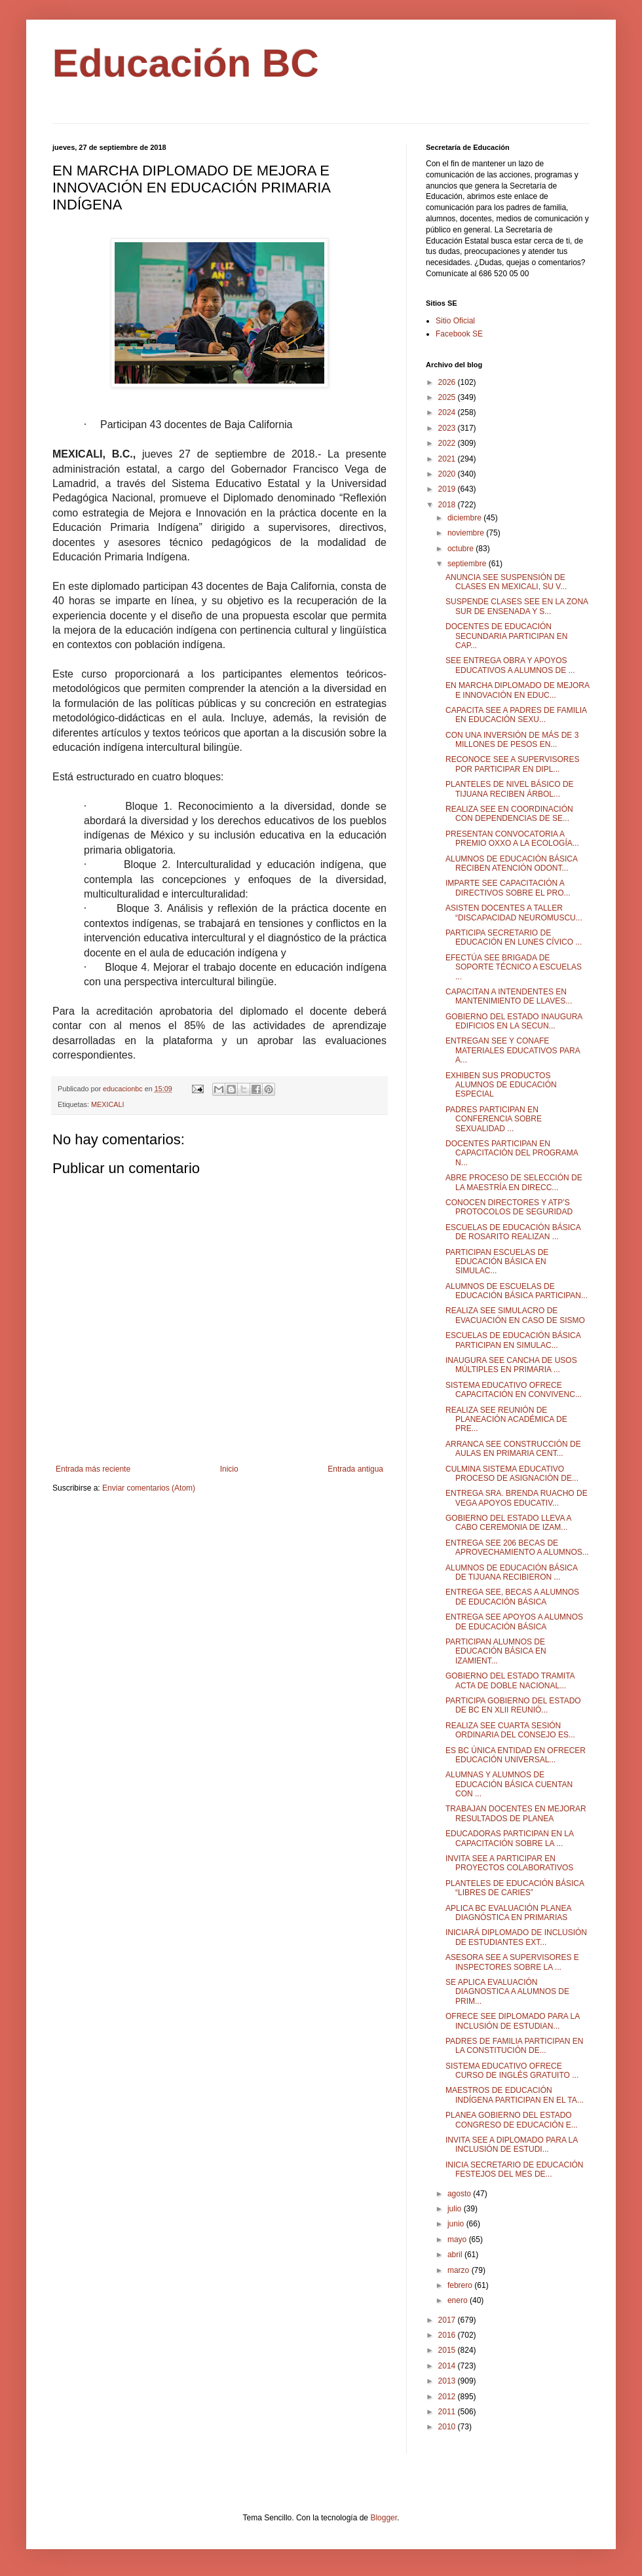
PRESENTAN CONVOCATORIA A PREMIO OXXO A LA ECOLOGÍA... (512, 838)
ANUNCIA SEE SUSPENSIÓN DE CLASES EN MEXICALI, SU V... (506, 582)
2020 (448, 474)
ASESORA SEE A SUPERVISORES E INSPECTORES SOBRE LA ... (512, 1962)
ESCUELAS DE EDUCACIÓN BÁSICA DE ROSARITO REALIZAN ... (512, 1232)
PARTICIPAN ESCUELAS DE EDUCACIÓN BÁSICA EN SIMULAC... (496, 1262)
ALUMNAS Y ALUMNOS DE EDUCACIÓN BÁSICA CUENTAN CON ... (509, 1784)
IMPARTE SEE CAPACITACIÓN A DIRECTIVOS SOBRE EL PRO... (508, 888)
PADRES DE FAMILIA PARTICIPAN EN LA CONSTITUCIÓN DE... (514, 2046)
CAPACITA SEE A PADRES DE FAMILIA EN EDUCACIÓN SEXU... (515, 715)
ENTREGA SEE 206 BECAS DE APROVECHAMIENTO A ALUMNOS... (517, 1547)
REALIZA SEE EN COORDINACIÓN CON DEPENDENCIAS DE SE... (509, 814)
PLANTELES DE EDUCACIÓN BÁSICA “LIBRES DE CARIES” (514, 1888)
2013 (448, 2381)
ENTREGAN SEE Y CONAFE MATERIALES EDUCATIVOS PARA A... (512, 1050)
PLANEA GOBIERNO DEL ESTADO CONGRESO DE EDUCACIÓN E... (511, 2120)
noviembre (466, 532)
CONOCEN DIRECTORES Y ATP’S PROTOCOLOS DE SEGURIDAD (509, 1207)
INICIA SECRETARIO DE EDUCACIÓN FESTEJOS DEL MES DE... (514, 2169)
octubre (461, 548)
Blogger (383, 2517)
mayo (458, 2239)
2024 (448, 412)
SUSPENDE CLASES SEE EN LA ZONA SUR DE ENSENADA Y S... (516, 606)
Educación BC (185, 63)
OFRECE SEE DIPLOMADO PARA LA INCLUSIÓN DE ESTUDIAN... (512, 2021)
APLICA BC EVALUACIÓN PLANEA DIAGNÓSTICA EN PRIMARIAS (508, 1913)
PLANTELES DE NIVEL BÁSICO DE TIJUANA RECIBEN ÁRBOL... (509, 789)
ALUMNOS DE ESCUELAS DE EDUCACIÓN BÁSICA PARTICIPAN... (516, 1291)
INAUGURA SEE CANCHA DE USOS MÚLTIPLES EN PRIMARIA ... (511, 1365)
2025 (448, 397)
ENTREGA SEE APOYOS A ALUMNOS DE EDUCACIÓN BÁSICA (514, 1621)
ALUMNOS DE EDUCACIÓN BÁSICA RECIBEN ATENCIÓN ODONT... (511, 863)
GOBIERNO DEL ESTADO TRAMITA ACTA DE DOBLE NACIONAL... (510, 1680)
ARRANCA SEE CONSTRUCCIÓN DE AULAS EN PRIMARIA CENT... (513, 1449)
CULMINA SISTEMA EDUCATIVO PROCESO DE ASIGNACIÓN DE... (511, 1473)
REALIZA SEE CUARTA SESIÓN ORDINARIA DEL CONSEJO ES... (510, 1730)
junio (456, 2223)
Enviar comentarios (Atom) (148, 1488)
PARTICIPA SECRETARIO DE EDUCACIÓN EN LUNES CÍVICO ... (513, 937)
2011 (448, 2411)
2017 (448, 2320)
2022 (448, 443)
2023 (448, 428)
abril (455, 2254)
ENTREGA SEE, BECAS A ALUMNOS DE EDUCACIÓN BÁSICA (512, 1596)
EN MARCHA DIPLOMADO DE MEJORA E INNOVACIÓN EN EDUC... (517, 690)
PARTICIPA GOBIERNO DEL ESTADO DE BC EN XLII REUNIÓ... (513, 1705)
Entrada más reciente (93, 1469)
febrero (460, 2285)
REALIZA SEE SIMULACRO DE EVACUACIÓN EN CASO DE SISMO (515, 1315)
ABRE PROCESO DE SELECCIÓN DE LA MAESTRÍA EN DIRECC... (513, 1182)
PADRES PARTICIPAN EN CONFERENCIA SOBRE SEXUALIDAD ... (493, 1119)
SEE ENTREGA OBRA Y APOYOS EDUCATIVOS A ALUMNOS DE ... (510, 665)
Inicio (229, 1469)
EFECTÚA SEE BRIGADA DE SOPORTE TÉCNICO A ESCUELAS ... (513, 967)
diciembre (465, 517)
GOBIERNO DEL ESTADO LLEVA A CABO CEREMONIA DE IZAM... (508, 1523)
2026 (448, 382)
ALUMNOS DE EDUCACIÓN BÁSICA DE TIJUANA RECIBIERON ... (511, 1572)
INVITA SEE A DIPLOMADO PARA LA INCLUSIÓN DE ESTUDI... (511, 2144)
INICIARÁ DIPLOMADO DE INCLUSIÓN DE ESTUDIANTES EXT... (516, 1937)
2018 (448, 504)
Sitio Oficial (455, 320)
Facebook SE (459, 333)
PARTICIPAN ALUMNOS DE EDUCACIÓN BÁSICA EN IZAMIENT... (495, 1651)
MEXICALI (107, 1104)
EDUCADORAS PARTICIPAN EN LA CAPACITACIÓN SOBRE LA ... (509, 1838)
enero (458, 2300)
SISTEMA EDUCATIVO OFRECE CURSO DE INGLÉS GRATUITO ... (511, 2070)
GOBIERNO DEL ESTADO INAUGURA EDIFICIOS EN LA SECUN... (513, 1021)
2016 (448, 2335)
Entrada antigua (355, 1469)
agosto (460, 2193)
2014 (448, 2365)
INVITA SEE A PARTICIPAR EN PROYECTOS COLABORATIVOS (509, 1863)
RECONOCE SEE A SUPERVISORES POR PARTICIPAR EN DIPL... (512, 764)
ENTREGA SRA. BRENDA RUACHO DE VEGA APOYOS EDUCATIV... (516, 1498)
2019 (448, 489)
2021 (448, 458)
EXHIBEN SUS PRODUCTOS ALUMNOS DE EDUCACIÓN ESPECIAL (501, 1085)
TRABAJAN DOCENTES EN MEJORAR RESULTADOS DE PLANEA (515, 1813)
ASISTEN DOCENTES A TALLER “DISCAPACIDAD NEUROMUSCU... (513, 912)
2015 (448, 2350)
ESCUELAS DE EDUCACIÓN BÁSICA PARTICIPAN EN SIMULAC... (512, 1340)
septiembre (468, 563)
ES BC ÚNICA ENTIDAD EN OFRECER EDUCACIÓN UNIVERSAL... (515, 1755)
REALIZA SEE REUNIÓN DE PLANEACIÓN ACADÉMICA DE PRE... (506, 1420)
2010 (448, 2426)
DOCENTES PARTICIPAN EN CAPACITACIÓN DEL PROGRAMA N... (511, 1153)
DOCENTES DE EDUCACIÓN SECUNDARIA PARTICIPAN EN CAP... (506, 636)
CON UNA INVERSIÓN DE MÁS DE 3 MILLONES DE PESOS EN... (511, 740)
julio (455, 2208)
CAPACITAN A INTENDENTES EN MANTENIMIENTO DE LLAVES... (508, 996)
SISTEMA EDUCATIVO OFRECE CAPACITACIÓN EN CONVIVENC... (513, 1390)
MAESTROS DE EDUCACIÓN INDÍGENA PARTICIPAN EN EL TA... (514, 2095)
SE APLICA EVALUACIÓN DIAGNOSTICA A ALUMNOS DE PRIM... (507, 1992)
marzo (459, 2270)
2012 (448, 2396)
